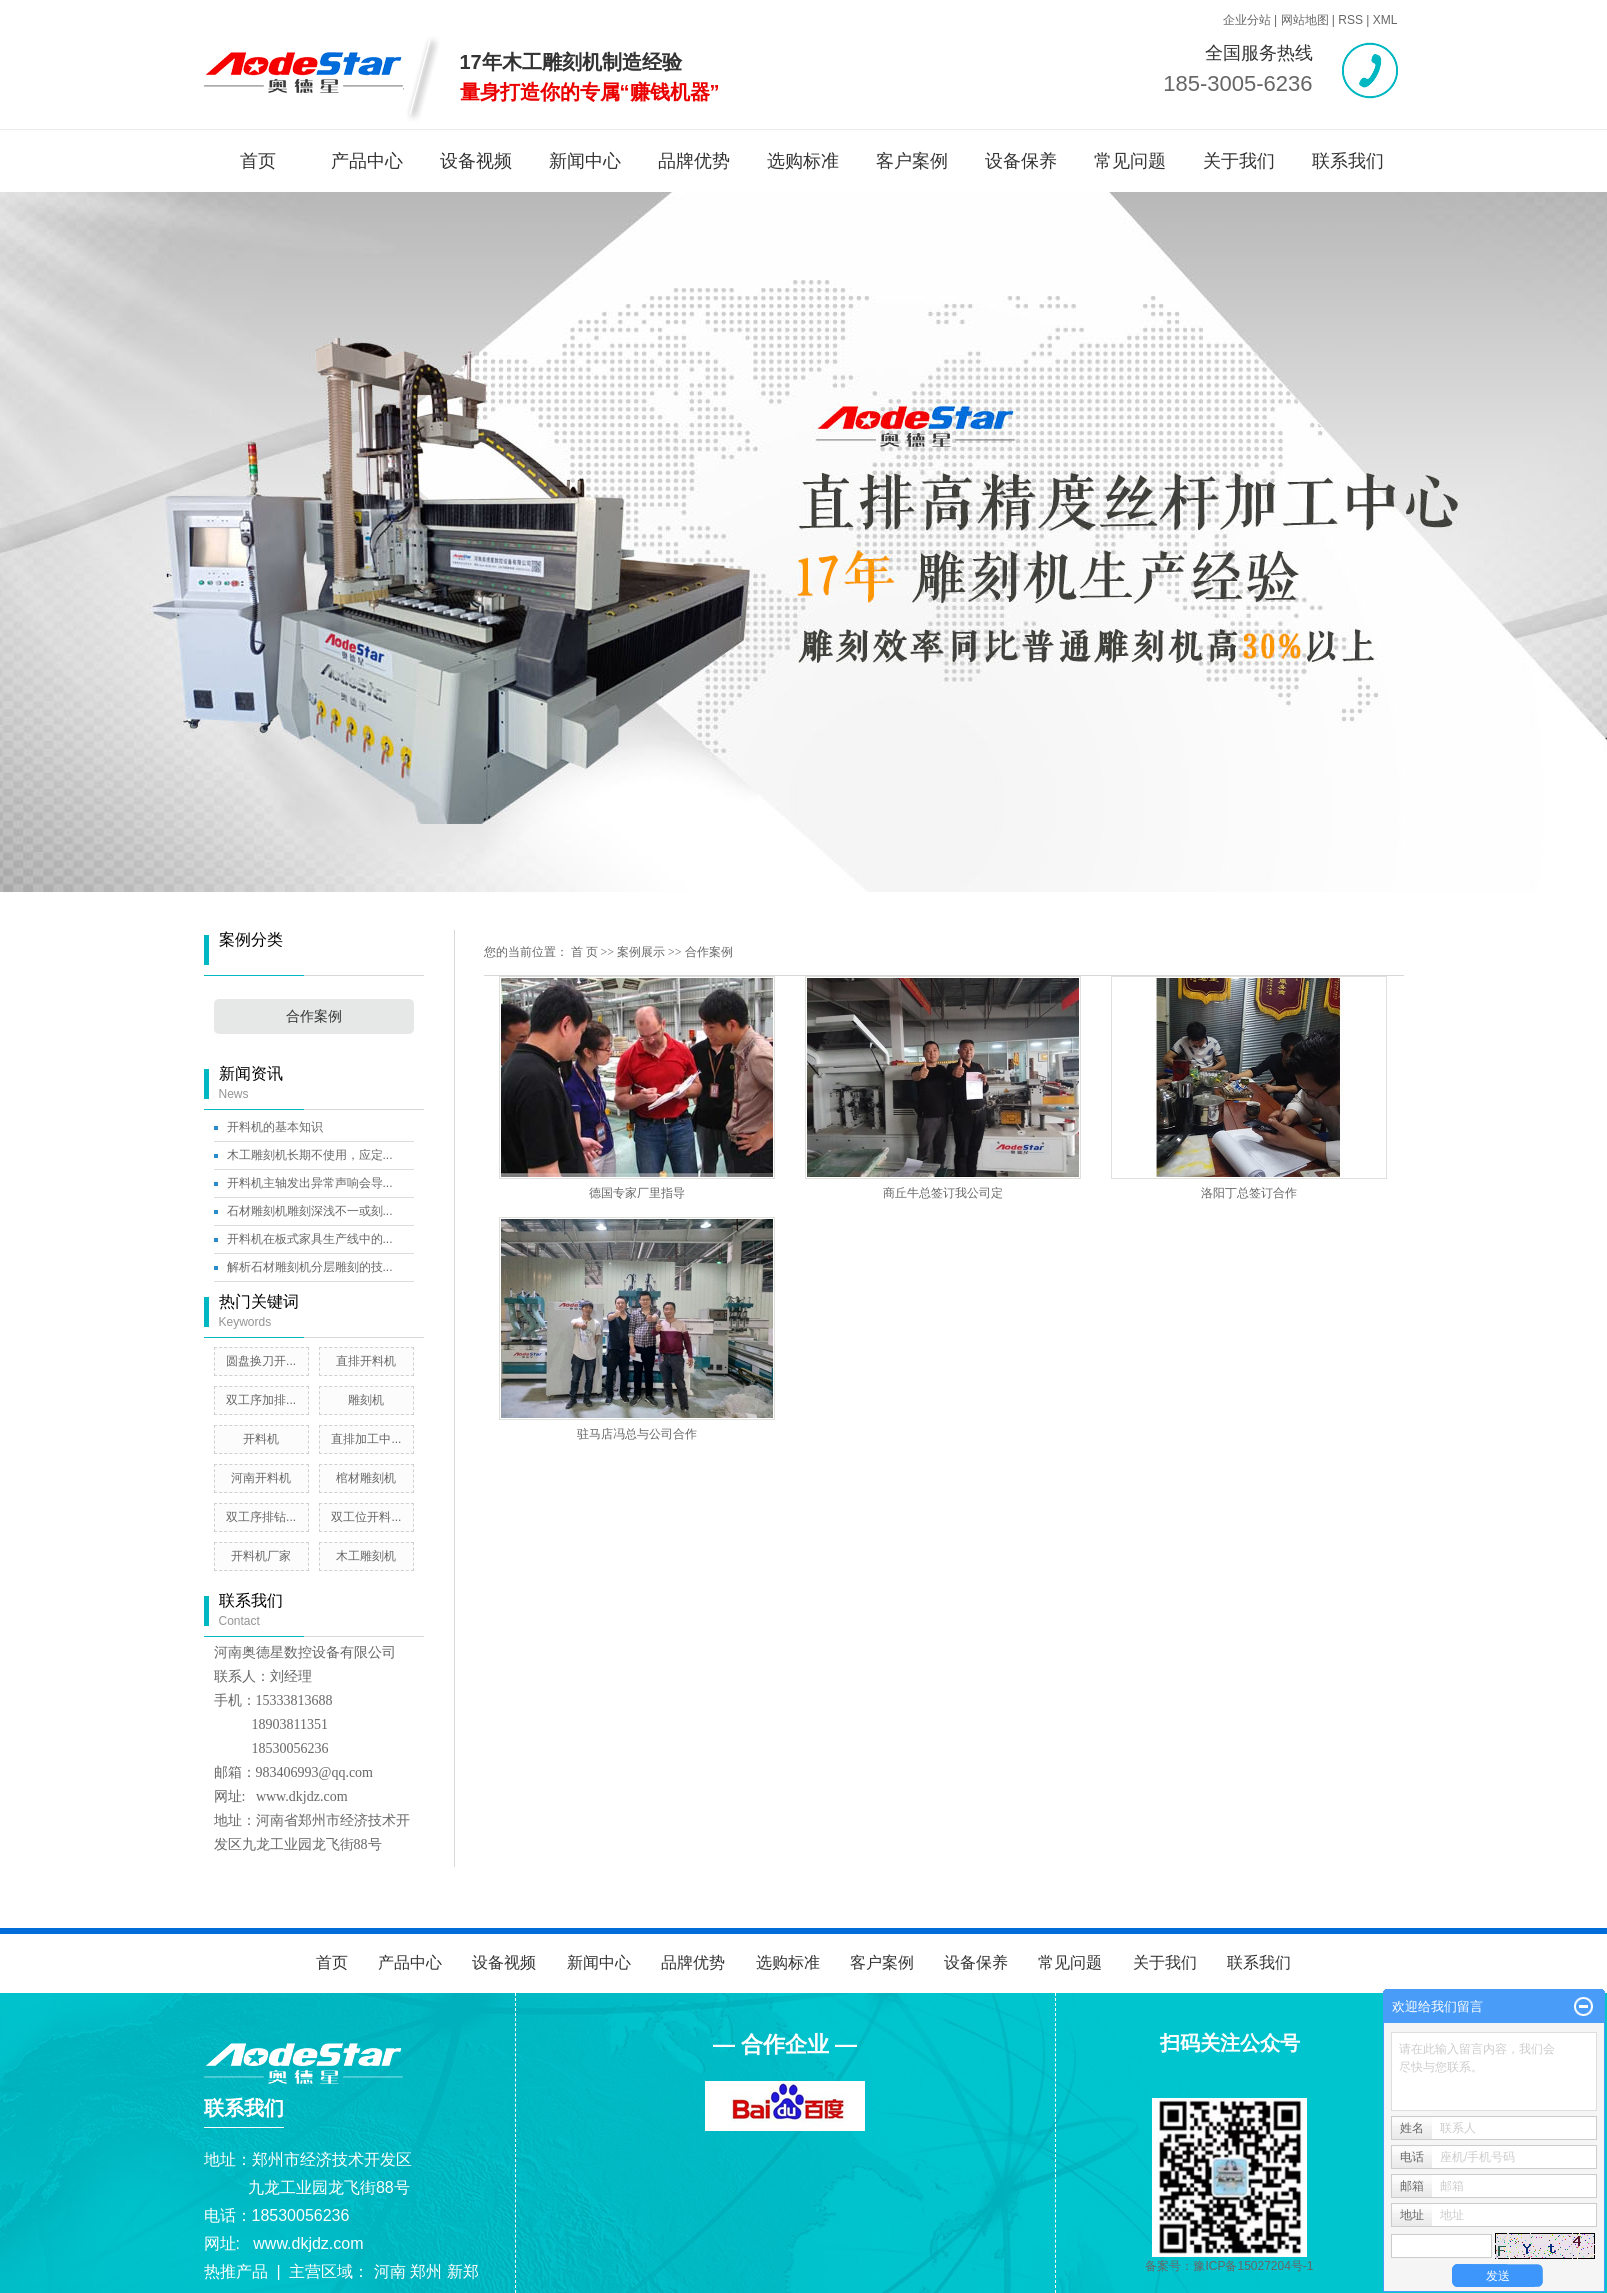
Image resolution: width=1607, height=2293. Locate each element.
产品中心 (367, 161)
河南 (390, 2271)
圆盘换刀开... (261, 1361)
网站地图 (1305, 20)
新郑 (463, 2271)
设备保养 (1021, 161)
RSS (1350, 20)
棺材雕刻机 (366, 1478)
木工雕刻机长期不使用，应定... (310, 1155)
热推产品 (236, 2271)
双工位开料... (366, 1517)
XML (1385, 20)
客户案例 (912, 161)
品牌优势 (694, 161)
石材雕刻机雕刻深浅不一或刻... (310, 1211)
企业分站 (1247, 20)
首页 (258, 161)
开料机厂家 (261, 1556)
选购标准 (803, 161)
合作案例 (314, 1016)
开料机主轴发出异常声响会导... (310, 1183)
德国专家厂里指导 (637, 1193)
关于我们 (1239, 161)
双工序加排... (261, 1400)
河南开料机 (261, 1478)
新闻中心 (585, 161)
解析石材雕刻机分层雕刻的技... (310, 1267)
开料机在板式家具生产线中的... (310, 1239)
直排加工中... (366, 1439)
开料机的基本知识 (275, 1127)
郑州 (426, 2271)
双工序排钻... (261, 1517)
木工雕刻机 (366, 1556)
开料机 (261, 1439)
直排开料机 (366, 1361)
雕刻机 (366, 1400)
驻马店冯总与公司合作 (637, 1434)
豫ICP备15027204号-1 (1253, 2266)
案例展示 (641, 952)
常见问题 (1130, 161)
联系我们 (1348, 161)
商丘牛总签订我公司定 (943, 1193)
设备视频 (476, 161)
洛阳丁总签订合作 (1249, 1193)
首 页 (584, 952)
